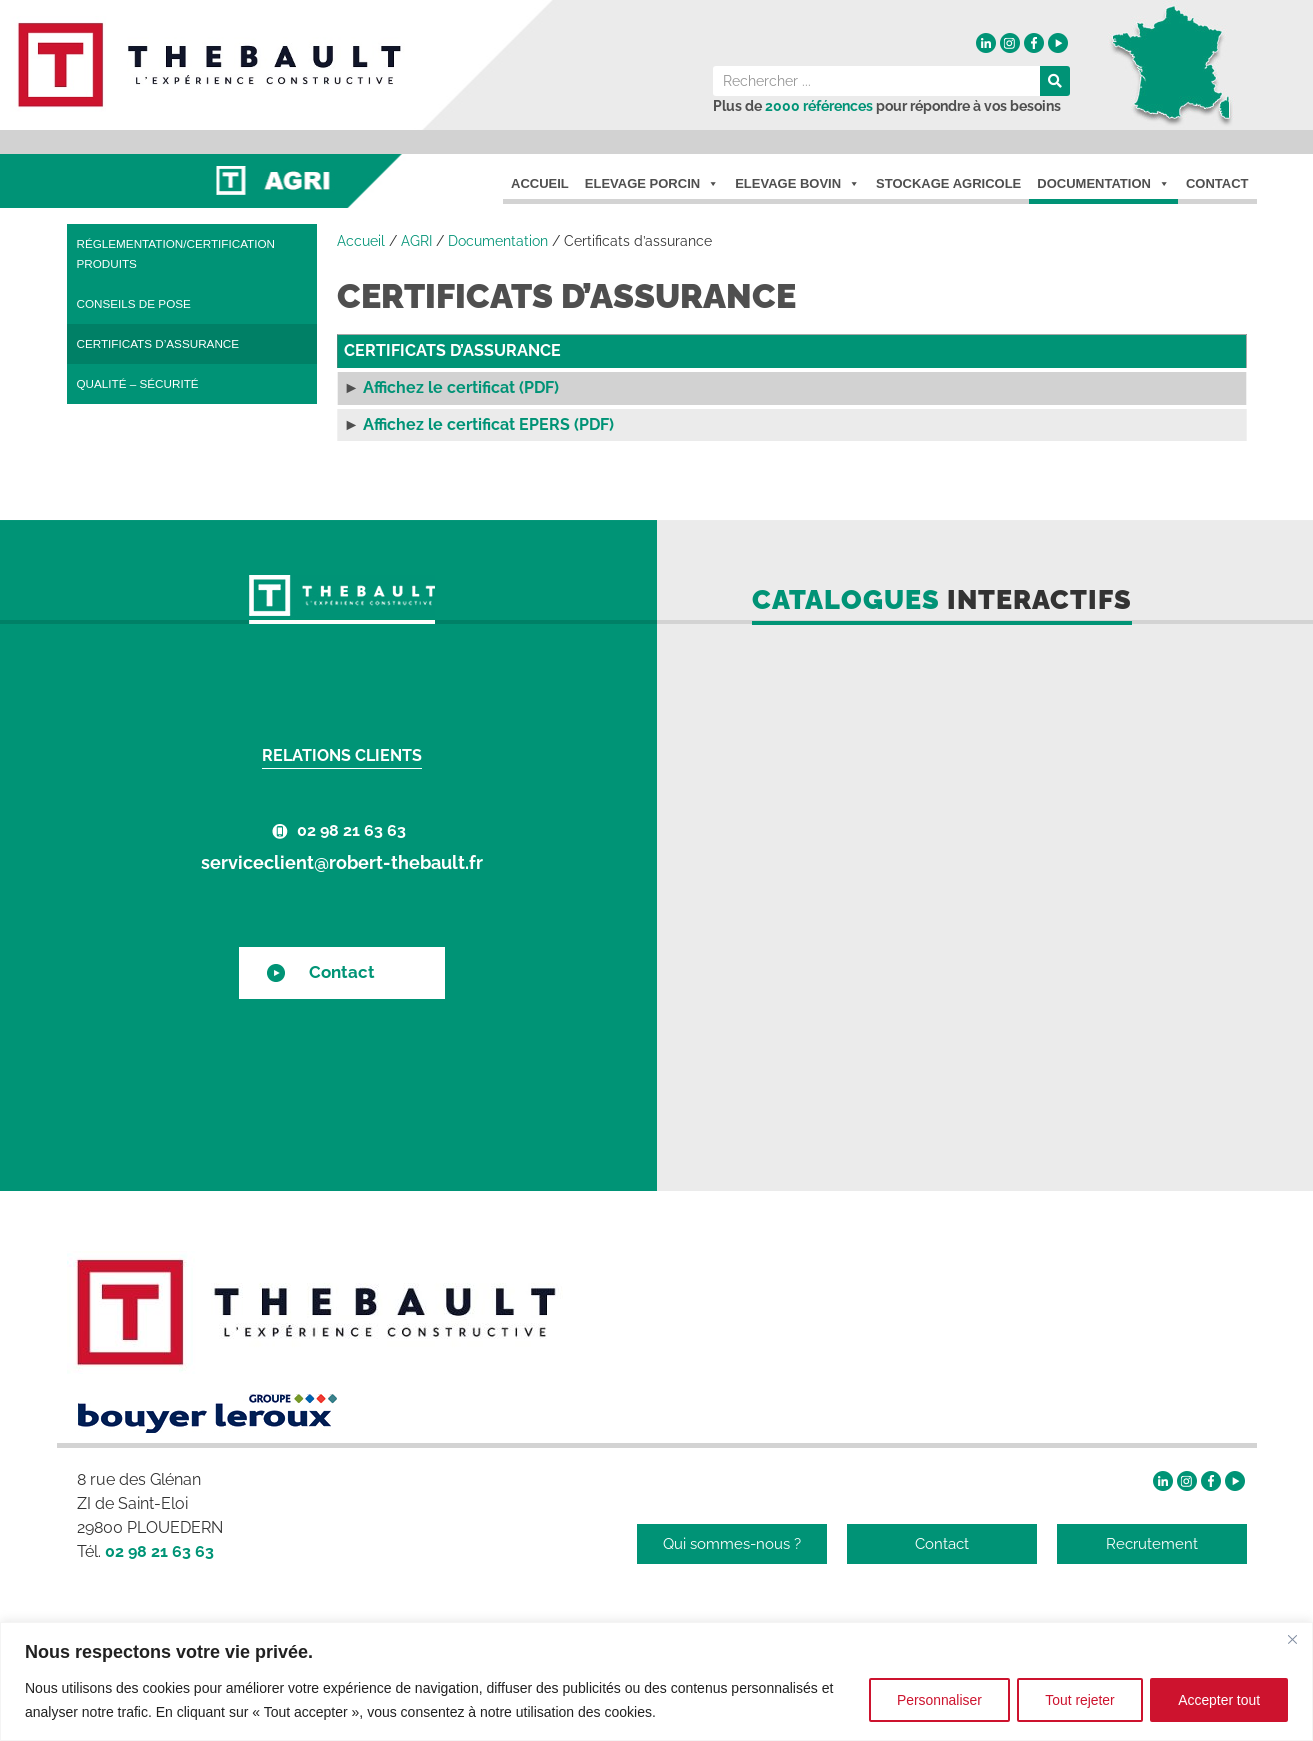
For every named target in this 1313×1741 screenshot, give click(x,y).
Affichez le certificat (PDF (458, 387)
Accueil (540, 183)
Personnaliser (932, 1700)
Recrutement (1152, 1544)
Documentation (1103, 184)
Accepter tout (1218, 1700)
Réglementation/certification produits (176, 253)
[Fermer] (1292, 1639)
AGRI (416, 241)
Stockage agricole (948, 183)
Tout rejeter (1075, 1700)
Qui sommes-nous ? (732, 1544)
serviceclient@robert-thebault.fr (342, 862)
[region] (656, 1681)
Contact (1217, 183)
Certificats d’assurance (158, 343)
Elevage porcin (652, 184)
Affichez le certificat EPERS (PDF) (488, 424)
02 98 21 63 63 (351, 830)
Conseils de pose (134, 303)
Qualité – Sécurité (138, 383)
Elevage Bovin (797, 184)
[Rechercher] (1055, 81)
